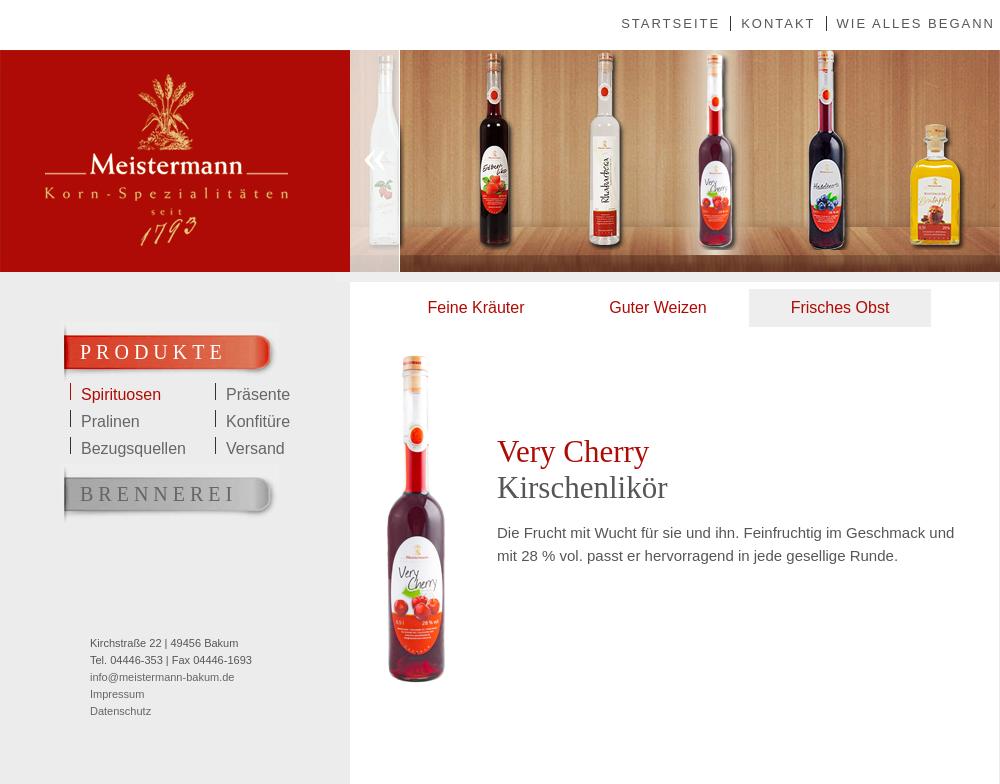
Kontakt (778, 23)
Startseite (670, 23)
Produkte (153, 352)
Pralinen (110, 420)
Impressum (117, 694)
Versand (255, 447)
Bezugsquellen (133, 447)
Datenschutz (120, 711)
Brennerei (158, 494)
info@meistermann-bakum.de (162, 677)
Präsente (258, 393)
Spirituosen (121, 393)
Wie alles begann (916, 23)
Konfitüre (258, 420)
